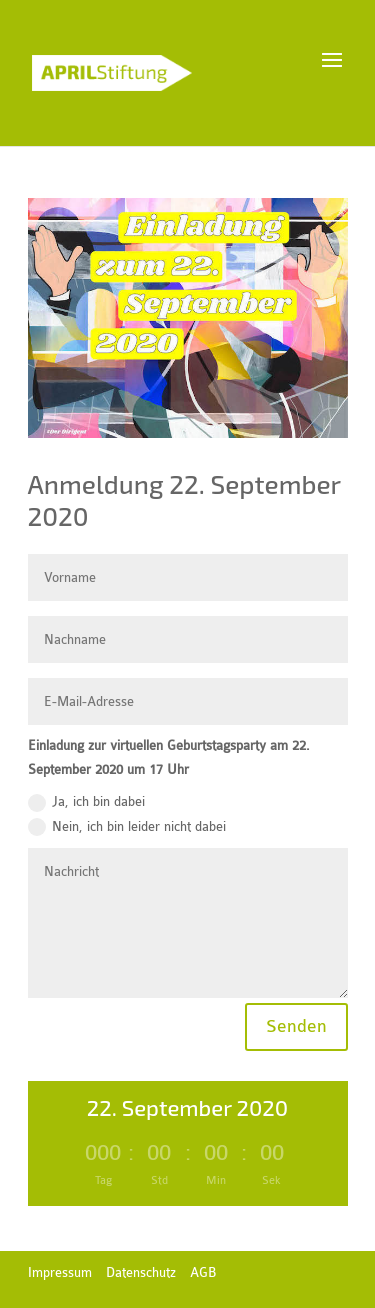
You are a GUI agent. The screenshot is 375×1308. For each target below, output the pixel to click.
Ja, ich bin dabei (86, 803)
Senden (296, 1026)
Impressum (60, 1272)
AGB (203, 1272)
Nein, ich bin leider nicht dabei (127, 827)
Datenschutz (141, 1272)
